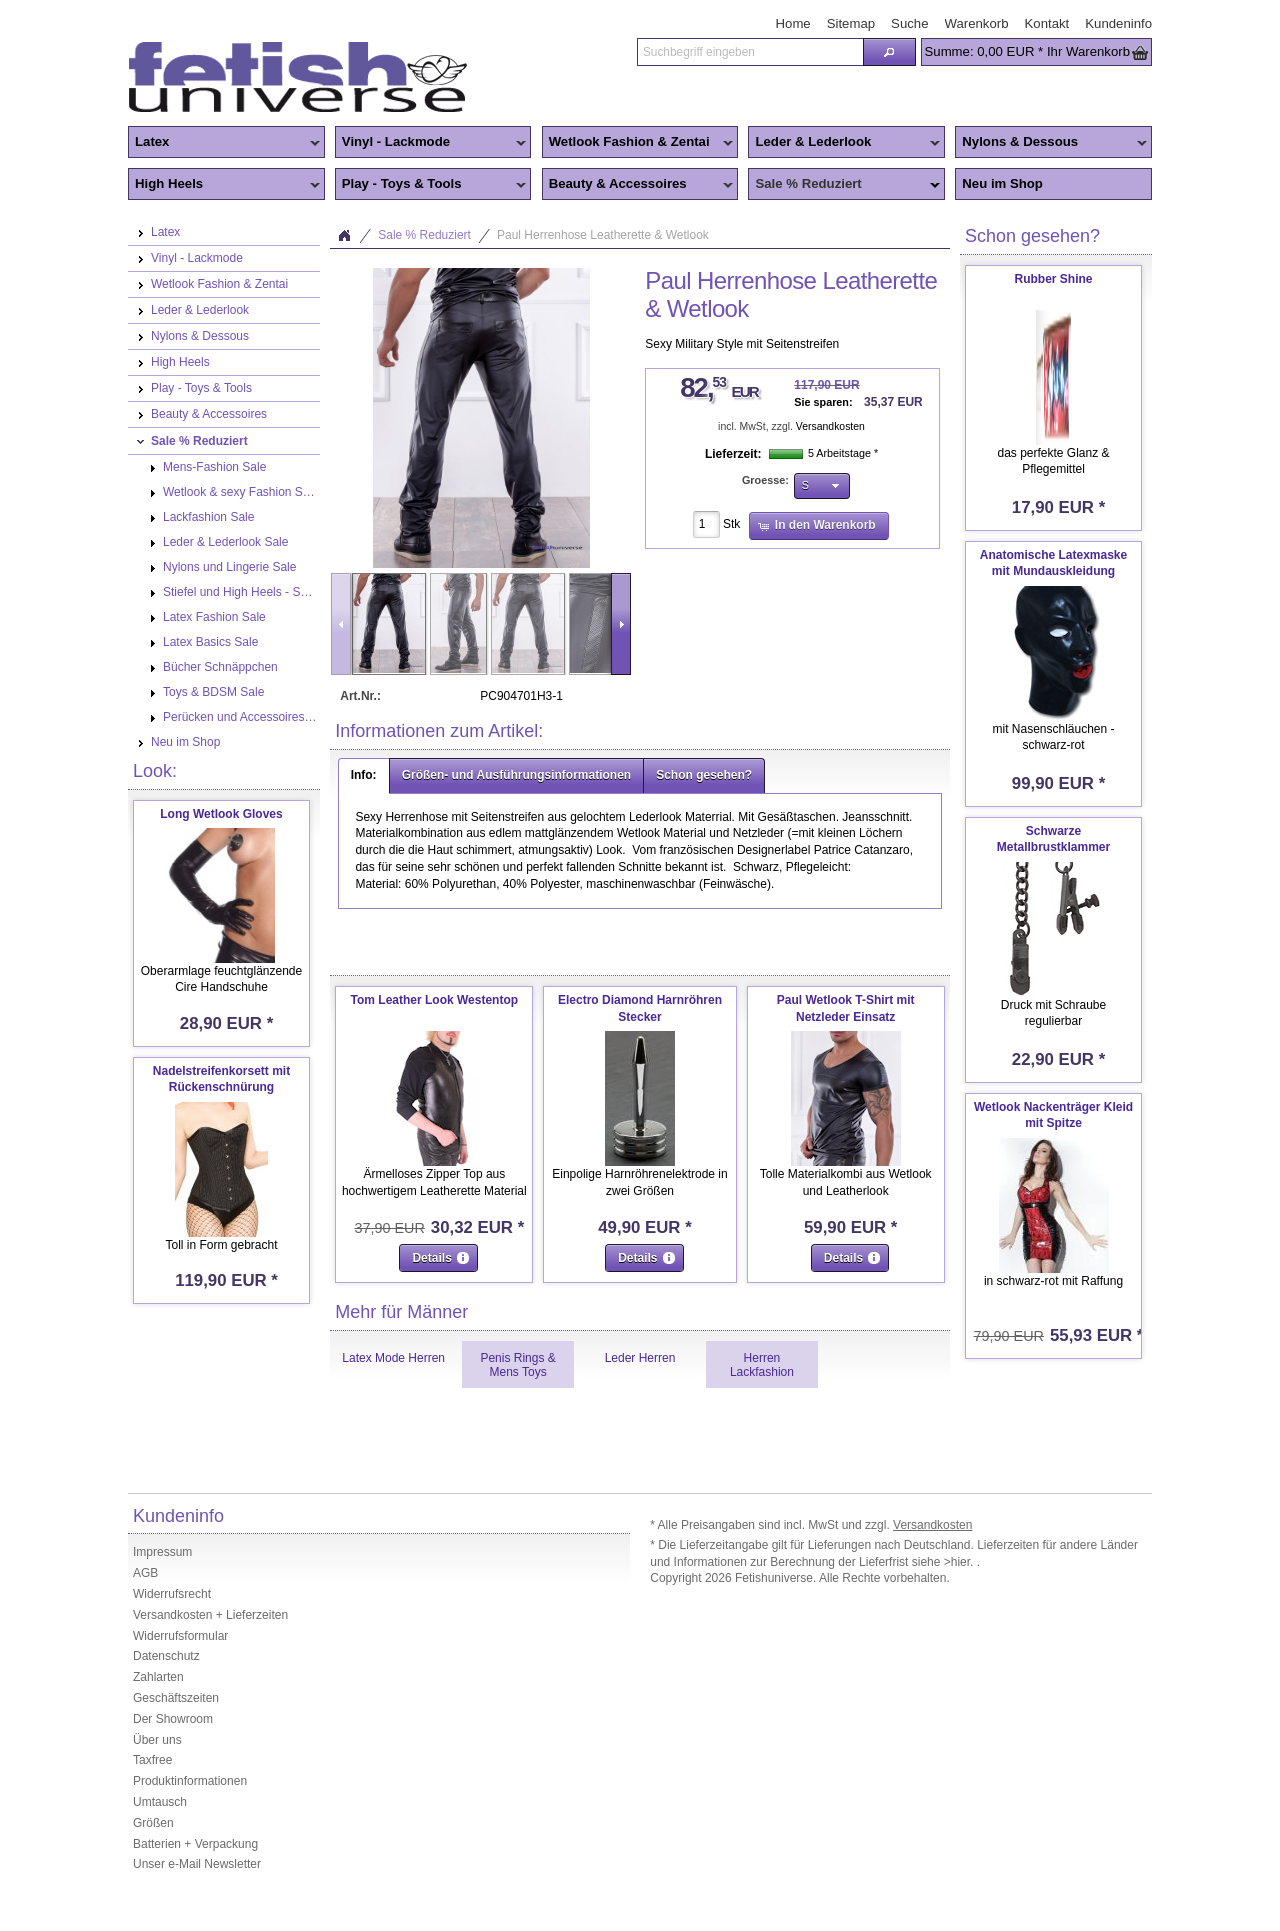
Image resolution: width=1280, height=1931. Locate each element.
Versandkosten (830, 426)
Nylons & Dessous (1051, 143)
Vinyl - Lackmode (431, 143)
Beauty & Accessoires (638, 185)
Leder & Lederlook (844, 143)
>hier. (960, 1562)
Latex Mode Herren (393, 1358)
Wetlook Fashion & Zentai (638, 143)
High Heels (224, 185)
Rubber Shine (1053, 279)
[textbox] (750, 52)
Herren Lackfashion (762, 1365)
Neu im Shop (1002, 183)
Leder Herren (640, 1358)
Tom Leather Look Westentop (435, 1000)
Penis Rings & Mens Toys (517, 1365)
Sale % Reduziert (844, 185)
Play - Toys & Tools (431, 185)
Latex (224, 143)
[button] (889, 52)
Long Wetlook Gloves (221, 814)
